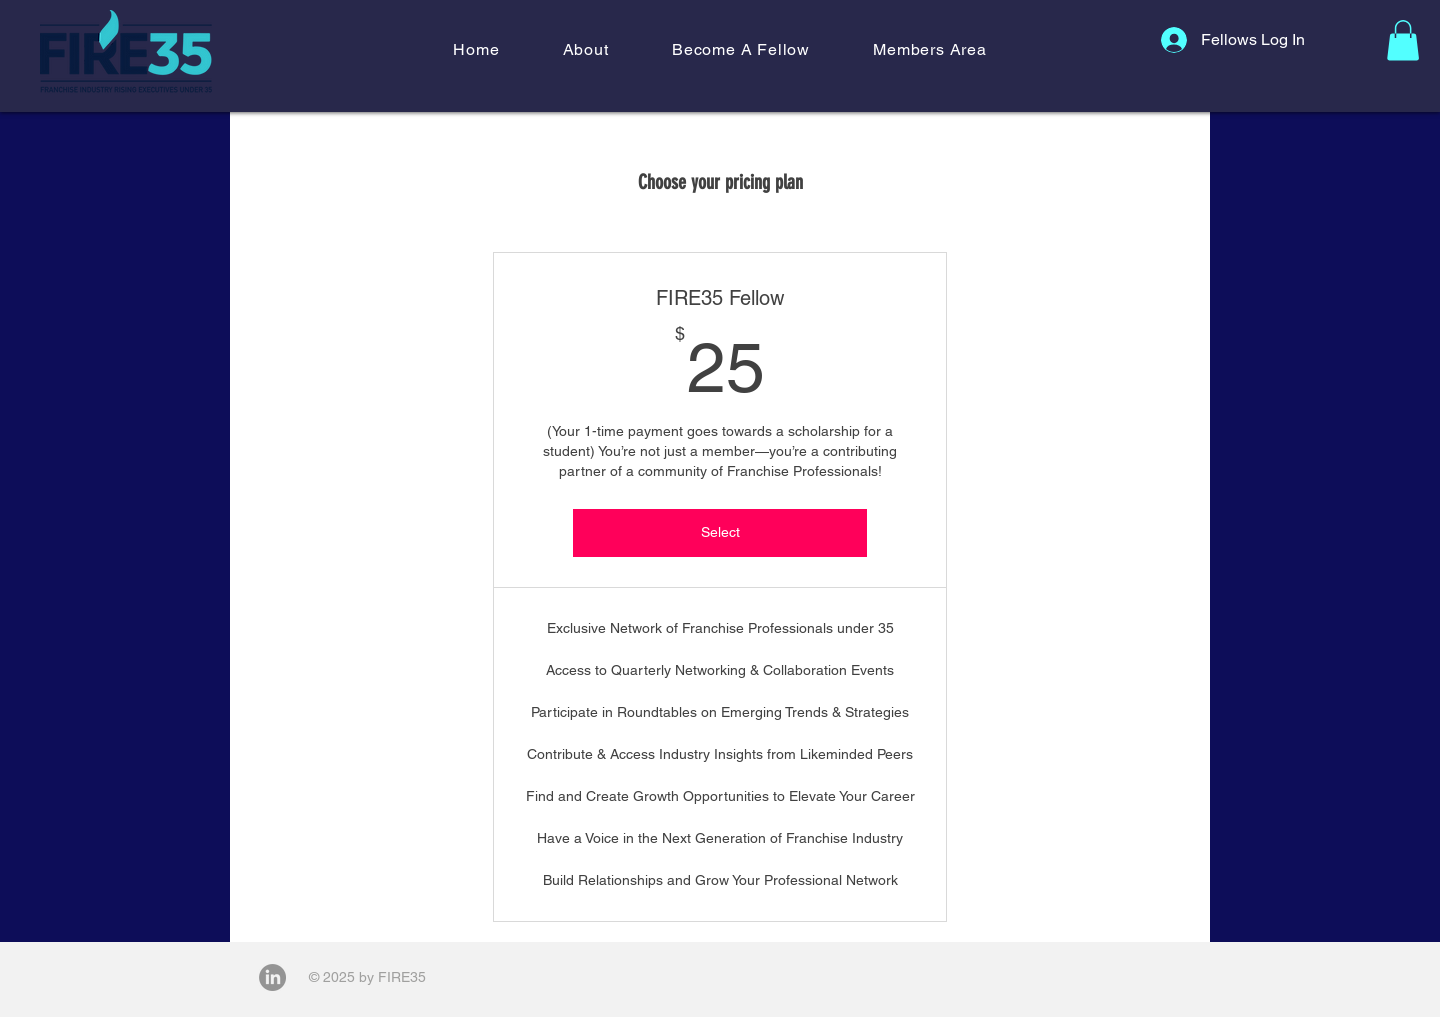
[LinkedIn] (272, 977)
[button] (585, 49)
